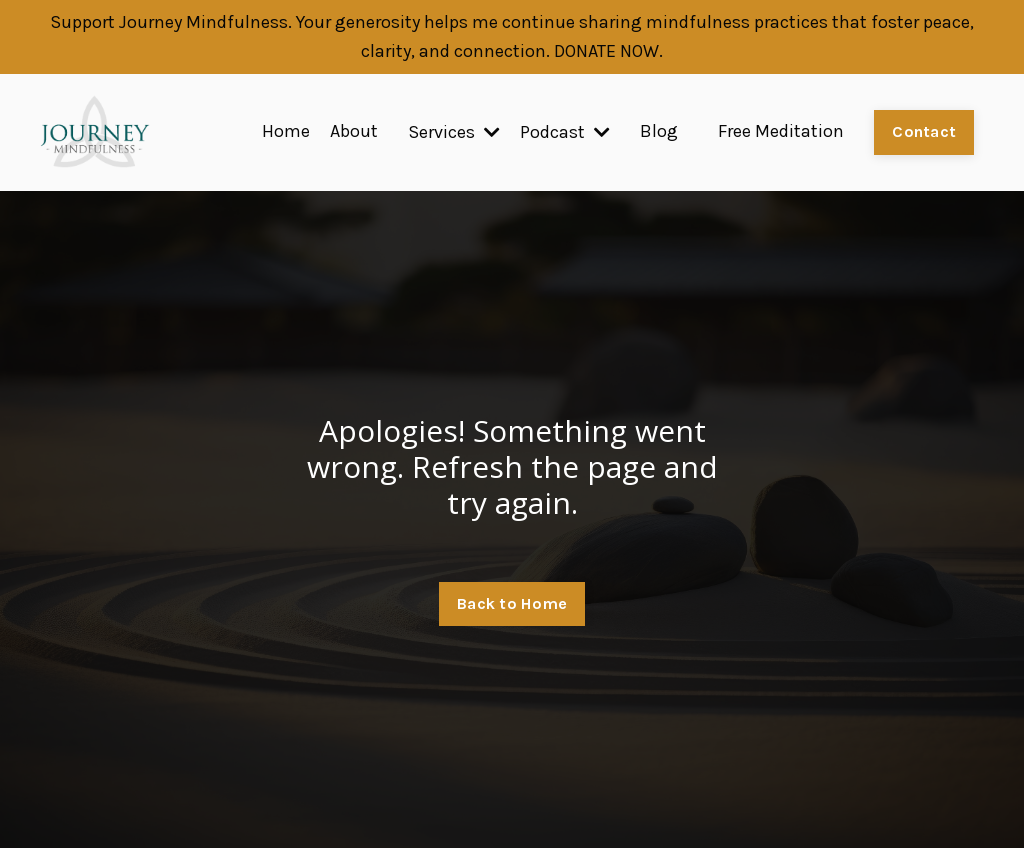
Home (286, 132)
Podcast (565, 132)
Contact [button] (924, 131)
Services (454, 132)
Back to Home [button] (512, 603)
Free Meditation (781, 132)
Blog (659, 132)
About (354, 132)
